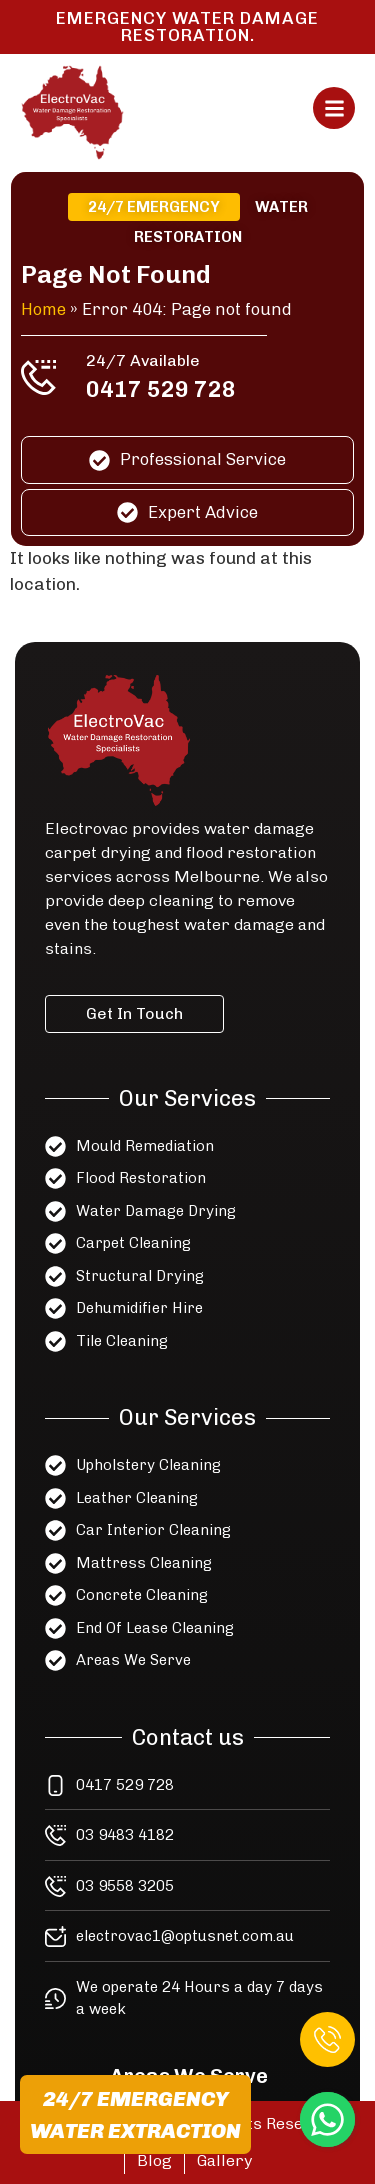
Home (49, 310)
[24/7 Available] (45, 377)
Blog (154, 2160)
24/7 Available (145, 361)
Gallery (224, 2160)
